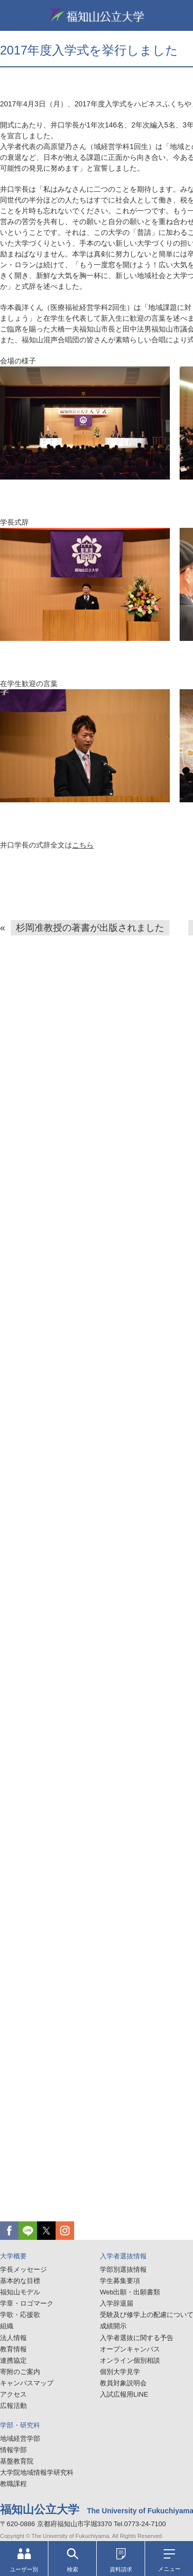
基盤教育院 (16, 2461)
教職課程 (13, 2484)
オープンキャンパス (130, 2349)
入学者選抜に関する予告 (136, 2338)
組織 (6, 2326)
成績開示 (113, 2326)
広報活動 (13, 2405)
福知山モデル (20, 2292)
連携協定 (13, 2360)
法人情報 (13, 2338)
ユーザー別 (24, 2560)
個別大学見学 (120, 2372)
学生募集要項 (120, 2281)
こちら (83, 845)
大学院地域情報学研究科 (37, 2472)
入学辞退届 (116, 2303)
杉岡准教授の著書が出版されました (90, 928)
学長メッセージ (23, 2269)
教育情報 (13, 2349)
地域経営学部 (20, 2438)
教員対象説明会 (123, 2383)
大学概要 (13, 2256)
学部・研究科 (20, 2425)
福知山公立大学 (96, 15)
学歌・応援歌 (20, 2315)
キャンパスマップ (27, 2383)
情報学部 (13, 2450)
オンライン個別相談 (130, 2360)
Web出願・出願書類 (130, 2292)
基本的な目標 (20, 2281)
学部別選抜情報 (123, 2269)
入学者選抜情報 (123, 2256)
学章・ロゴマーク (27, 2303)
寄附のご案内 (20, 2372)
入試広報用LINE (124, 2394)
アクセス (13, 2394)
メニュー (169, 2560)
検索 (72, 2560)
